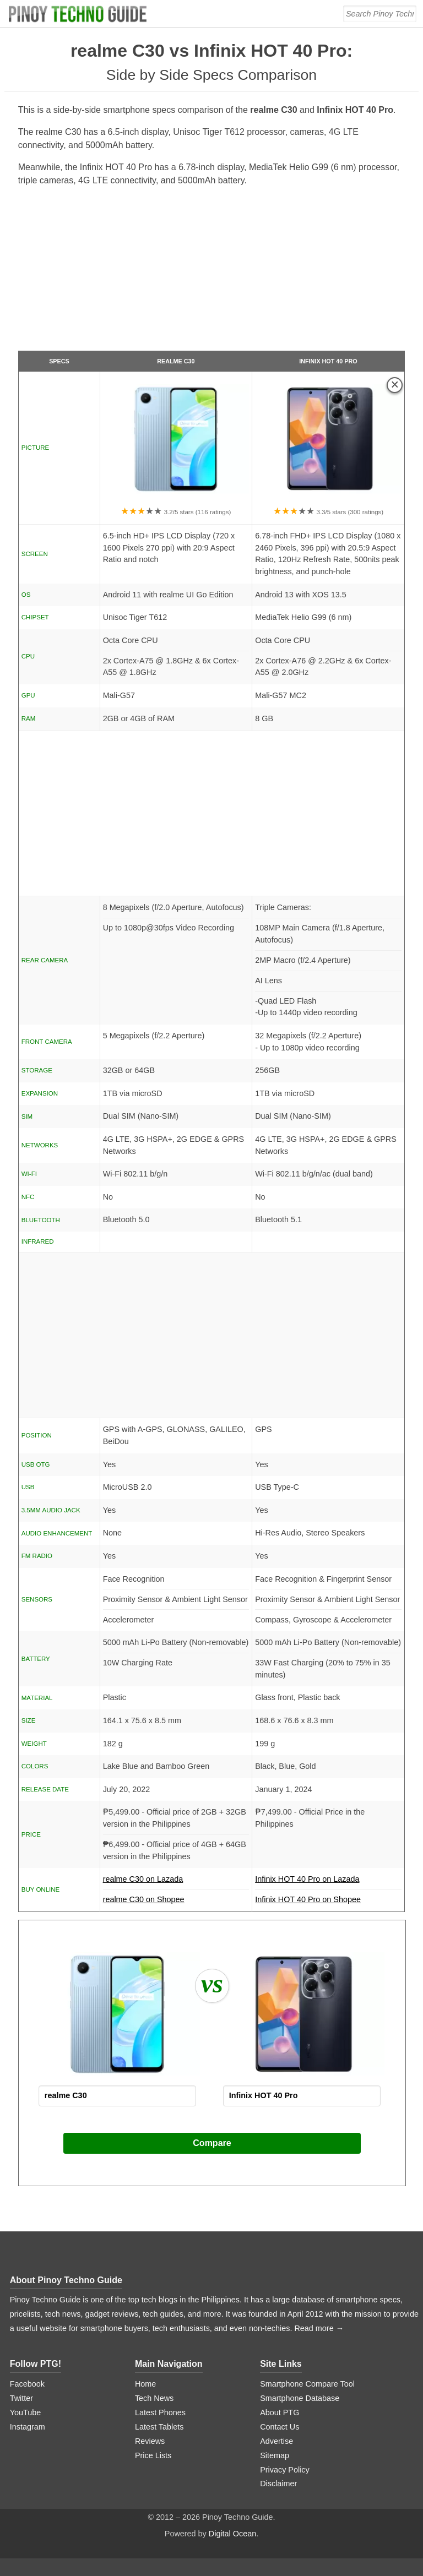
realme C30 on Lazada (176, 1882)
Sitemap (274, 2455)
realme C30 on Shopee (144, 1899)
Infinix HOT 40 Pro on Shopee (308, 1899)
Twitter (21, 2398)
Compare (212, 2143)
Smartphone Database (299, 2398)
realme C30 (175, 361)
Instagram (27, 2426)
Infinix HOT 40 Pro (328, 361)
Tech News (154, 2398)
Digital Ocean (232, 2533)
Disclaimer (278, 2483)
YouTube (25, 2412)
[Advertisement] (211, 273)
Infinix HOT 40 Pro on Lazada (328, 1882)
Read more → (319, 2328)
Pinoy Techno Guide (79, 2280)
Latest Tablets (159, 2426)
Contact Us (279, 2426)
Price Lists (153, 2455)
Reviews (150, 2441)
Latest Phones (160, 2412)
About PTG (279, 2412)
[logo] (79, 14)
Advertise (276, 2441)
